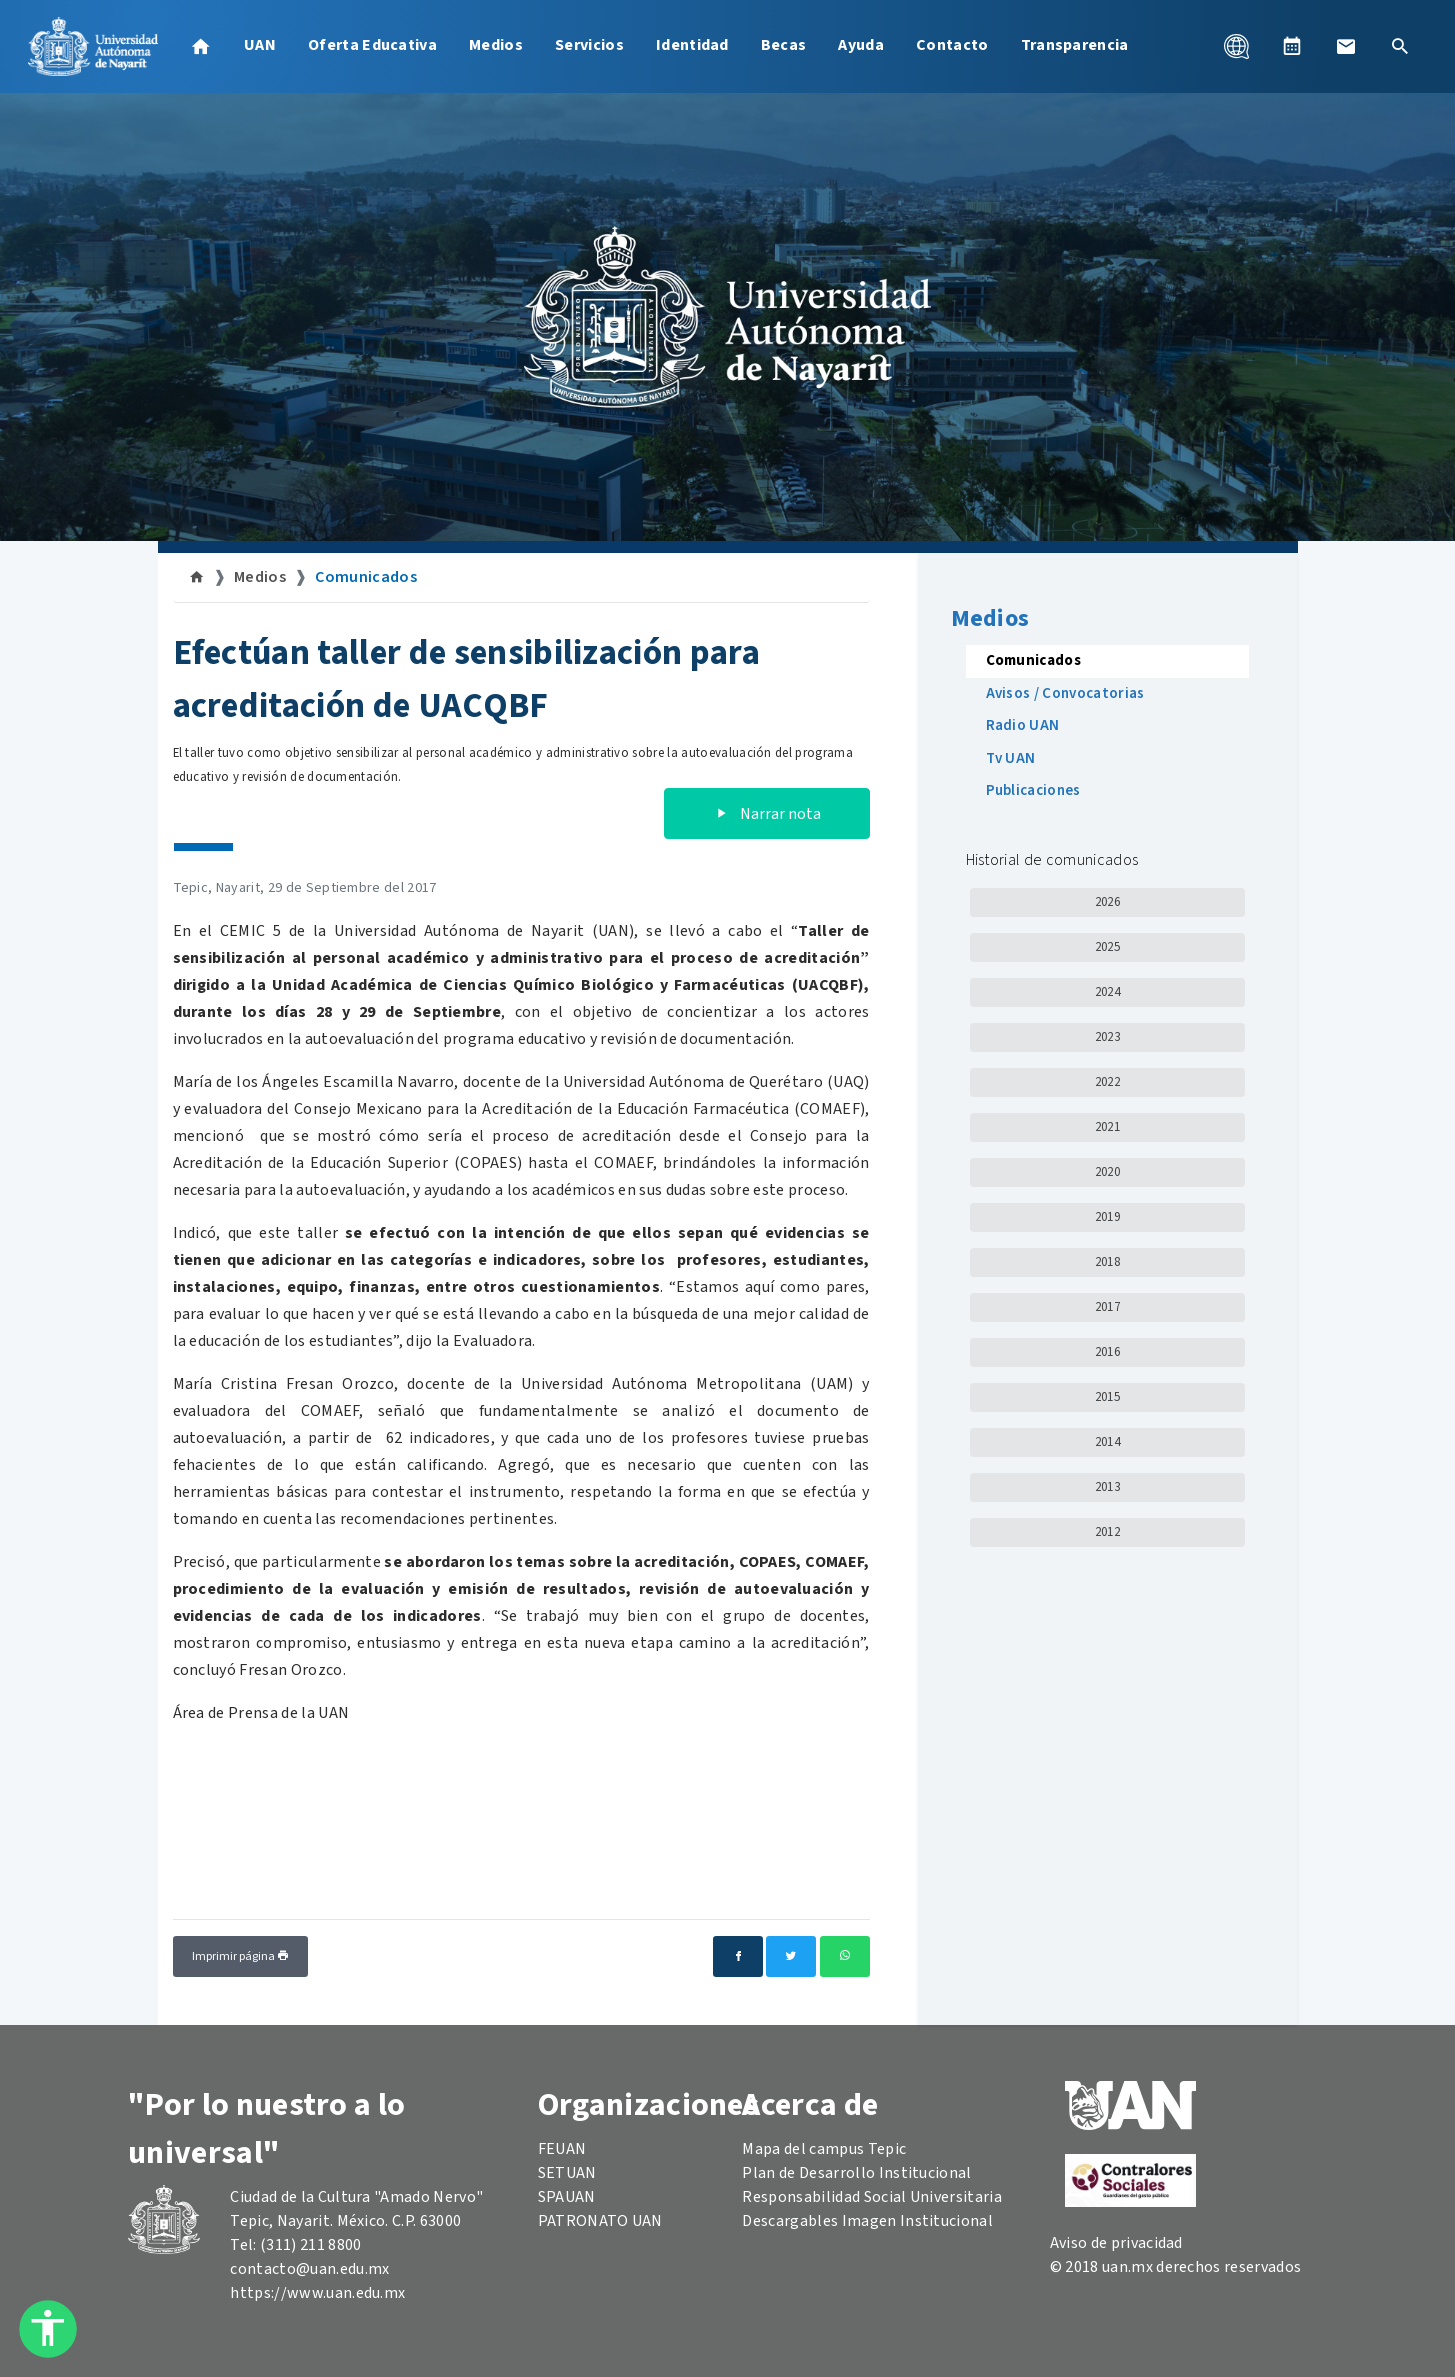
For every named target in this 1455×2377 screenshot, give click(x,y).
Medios (496, 45)
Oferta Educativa (372, 45)
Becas (784, 45)
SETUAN (567, 2173)
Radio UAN (1023, 725)
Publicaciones (1033, 790)
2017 (1107, 1307)
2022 (1107, 1082)
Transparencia (1075, 45)
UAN (260, 45)
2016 (1107, 1352)
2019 (1107, 1217)
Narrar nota (767, 814)
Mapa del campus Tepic (824, 2149)
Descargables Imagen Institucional (867, 2221)
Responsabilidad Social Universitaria (872, 2197)
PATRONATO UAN (600, 2221)
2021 (1107, 1127)
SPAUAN (567, 2197)
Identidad (692, 45)
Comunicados (366, 577)
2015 (1107, 1397)
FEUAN (562, 2149)
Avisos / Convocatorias (1065, 693)
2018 (1107, 1262)
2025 (1107, 947)
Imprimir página (240, 1956)
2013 (1107, 1487)
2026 (1107, 902)
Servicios (589, 45)
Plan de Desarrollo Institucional (856, 2173)
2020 (1107, 1172)
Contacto (952, 45)
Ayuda (861, 45)
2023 (1107, 1037)
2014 (1107, 1442)
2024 (1107, 992)
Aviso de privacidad (1116, 2243)
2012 (1107, 1532)
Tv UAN (1011, 758)
